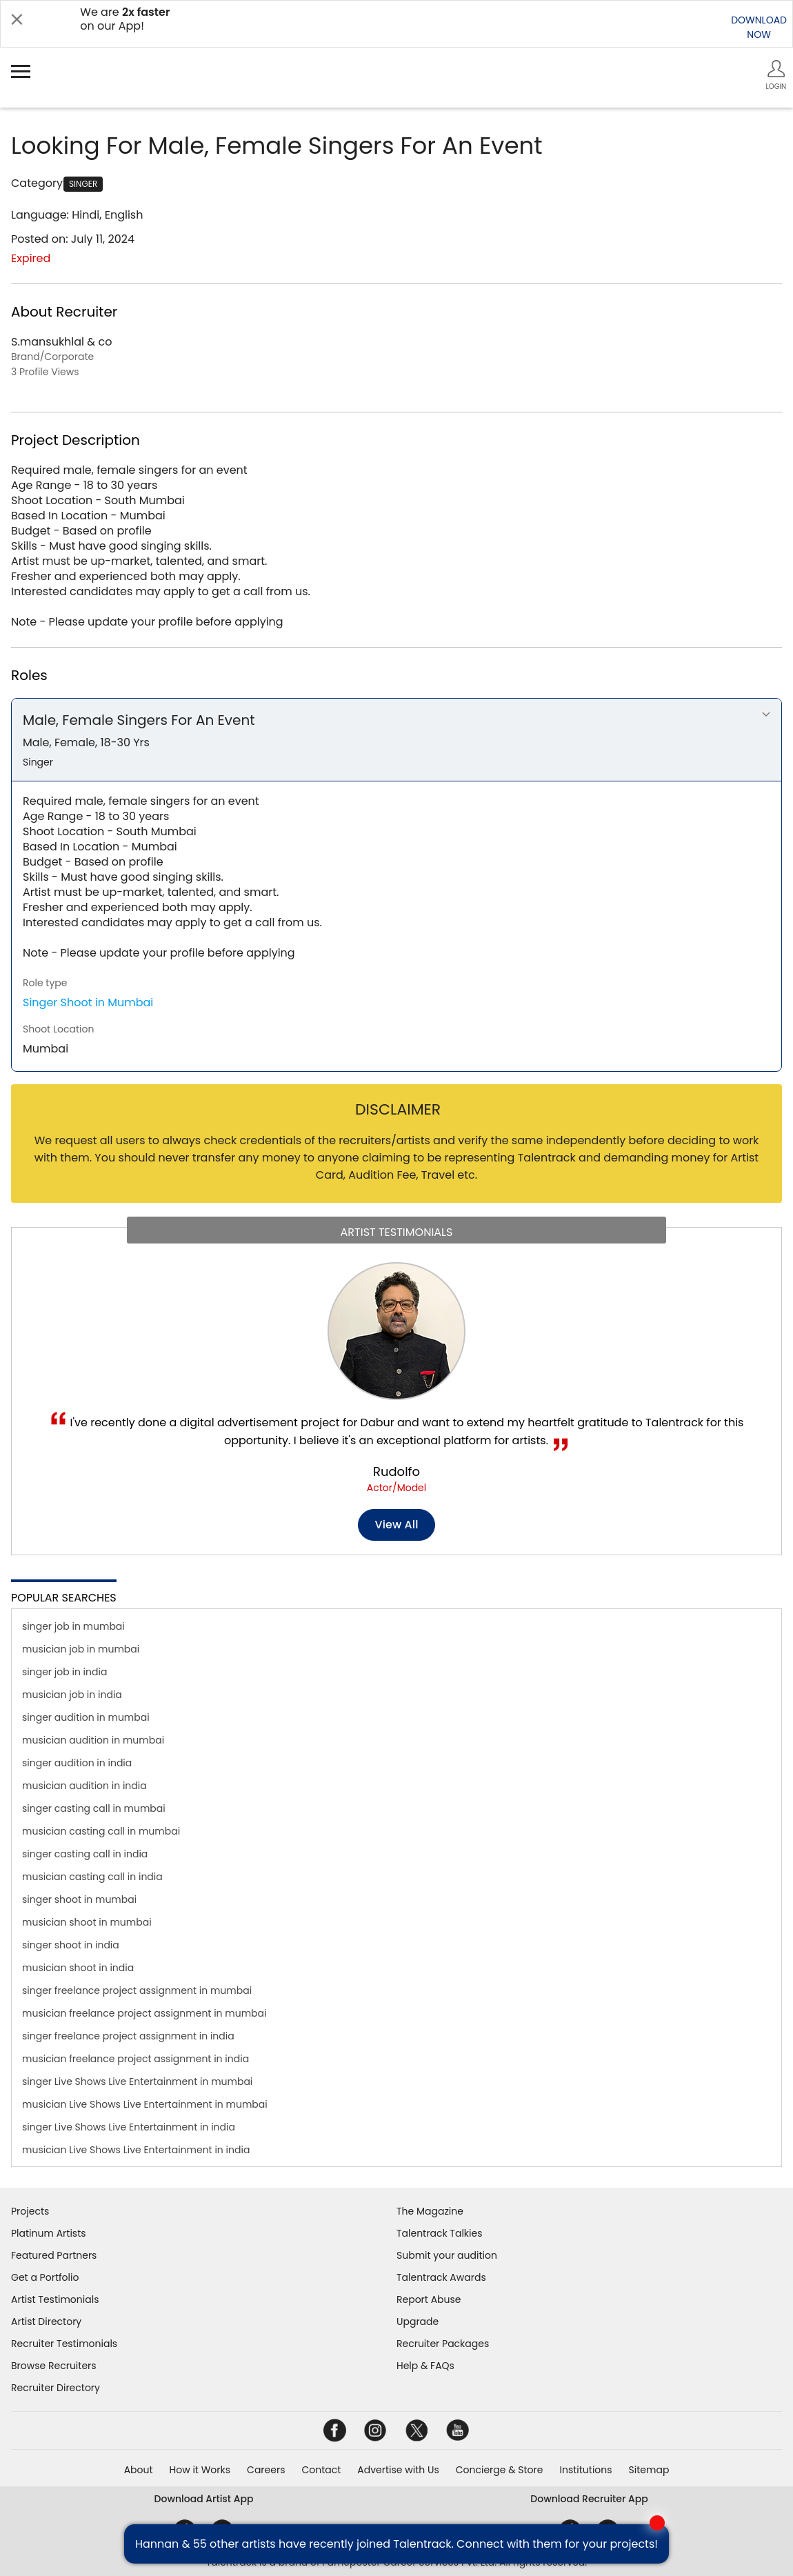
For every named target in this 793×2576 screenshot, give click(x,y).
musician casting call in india (92, 1877)
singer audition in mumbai (86, 1717)
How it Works (200, 2469)
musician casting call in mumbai (101, 1831)
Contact (321, 2469)
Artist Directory (46, 2321)
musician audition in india (84, 1786)
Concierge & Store (499, 2469)
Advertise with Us (398, 2469)
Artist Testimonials (55, 2299)
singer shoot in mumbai (79, 1899)
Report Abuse (428, 2299)
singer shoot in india (70, 1945)
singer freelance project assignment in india (128, 2036)
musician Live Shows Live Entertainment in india (136, 2150)
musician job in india (72, 1694)
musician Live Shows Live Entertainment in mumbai (145, 2104)
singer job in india (64, 1672)
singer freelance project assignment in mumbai (137, 1990)
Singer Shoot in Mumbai (88, 1002)
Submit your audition (446, 2255)
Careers (266, 2469)
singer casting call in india (85, 1854)
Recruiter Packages (442, 2343)
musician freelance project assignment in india (135, 2059)
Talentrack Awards (441, 2277)
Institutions (585, 2469)
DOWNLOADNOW (759, 27)
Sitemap (649, 2469)
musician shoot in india (78, 1968)
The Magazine (429, 2211)
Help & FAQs (425, 2365)
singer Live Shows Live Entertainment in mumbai (137, 2081)
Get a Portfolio (45, 2277)
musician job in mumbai (80, 1649)
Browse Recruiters (54, 2365)
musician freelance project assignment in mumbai (144, 2013)
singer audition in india (77, 1763)
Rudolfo (396, 1471)
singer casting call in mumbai (93, 1808)
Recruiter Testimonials (64, 2343)
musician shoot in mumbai (87, 1922)
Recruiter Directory (55, 2387)
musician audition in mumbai (93, 1740)
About (138, 2469)
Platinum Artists (48, 2233)
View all (397, 1524)
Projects (30, 2211)
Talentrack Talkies (439, 2233)
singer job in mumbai (73, 1626)
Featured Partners (54, 2255)
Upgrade (417, 2321)
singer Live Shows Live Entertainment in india (128, 2127)
